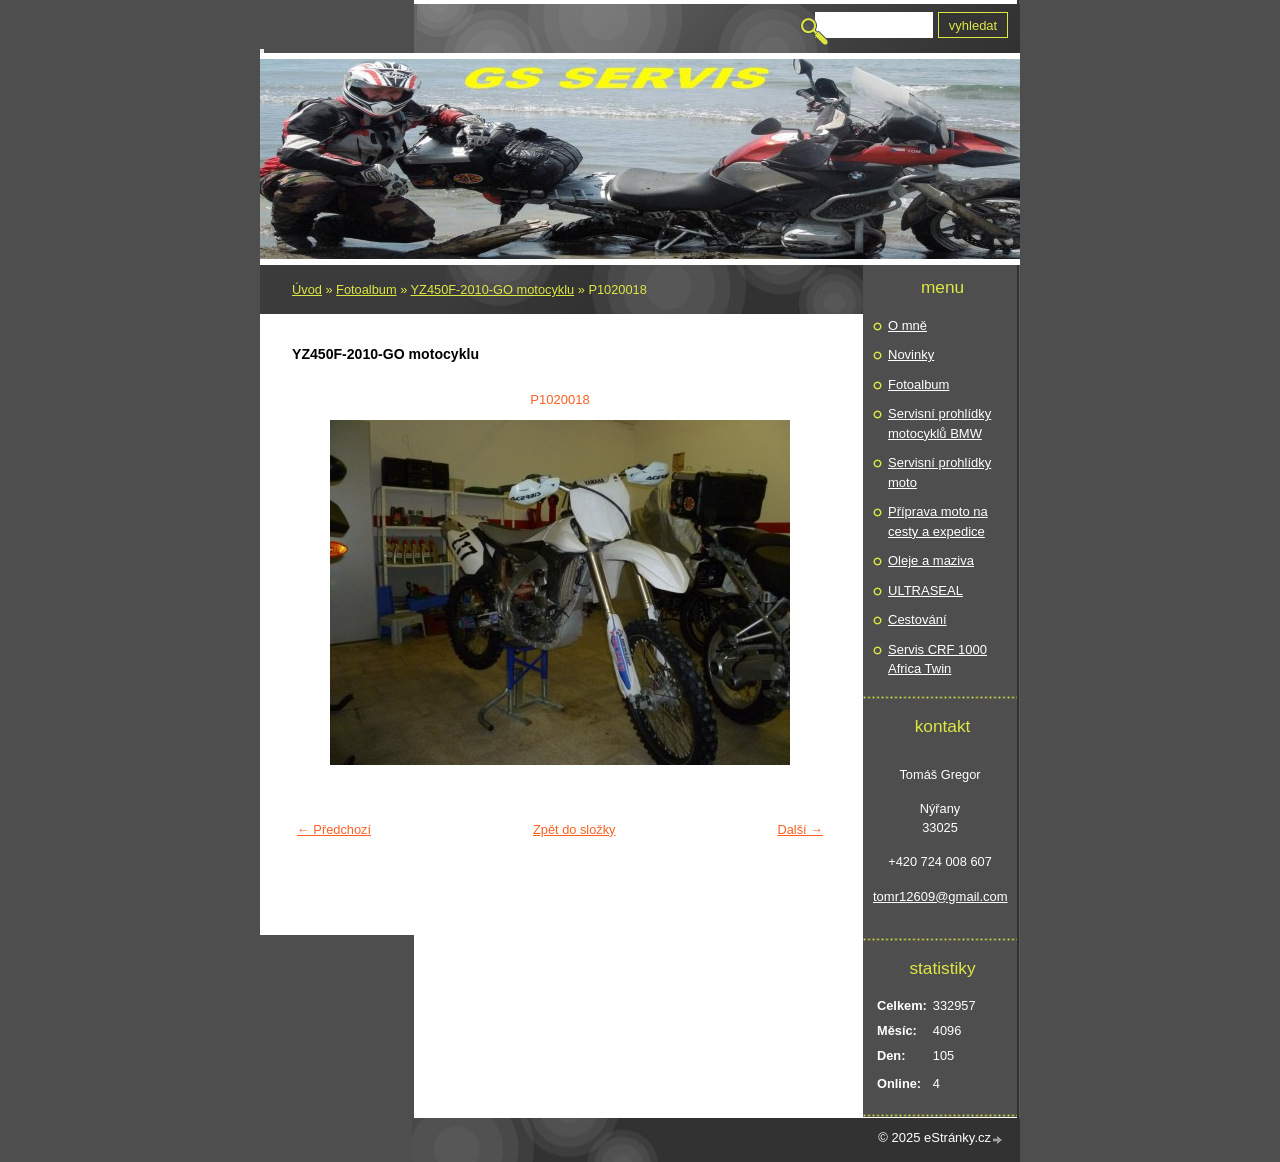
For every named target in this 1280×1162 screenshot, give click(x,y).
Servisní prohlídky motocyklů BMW (939, 423)
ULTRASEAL (925, 590)
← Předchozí (334, 829)
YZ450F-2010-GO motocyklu (493, 289)
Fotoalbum (366, 289)
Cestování (917, 619)
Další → (800, 829)
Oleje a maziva (931, 560)
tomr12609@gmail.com (940, 896)
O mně (907, 325)
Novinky (911, 354)
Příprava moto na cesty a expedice (938, 521)
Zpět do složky (574, 829)
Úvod (307, 289)
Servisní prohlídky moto (939, 472)
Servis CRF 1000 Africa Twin (937, 659)
